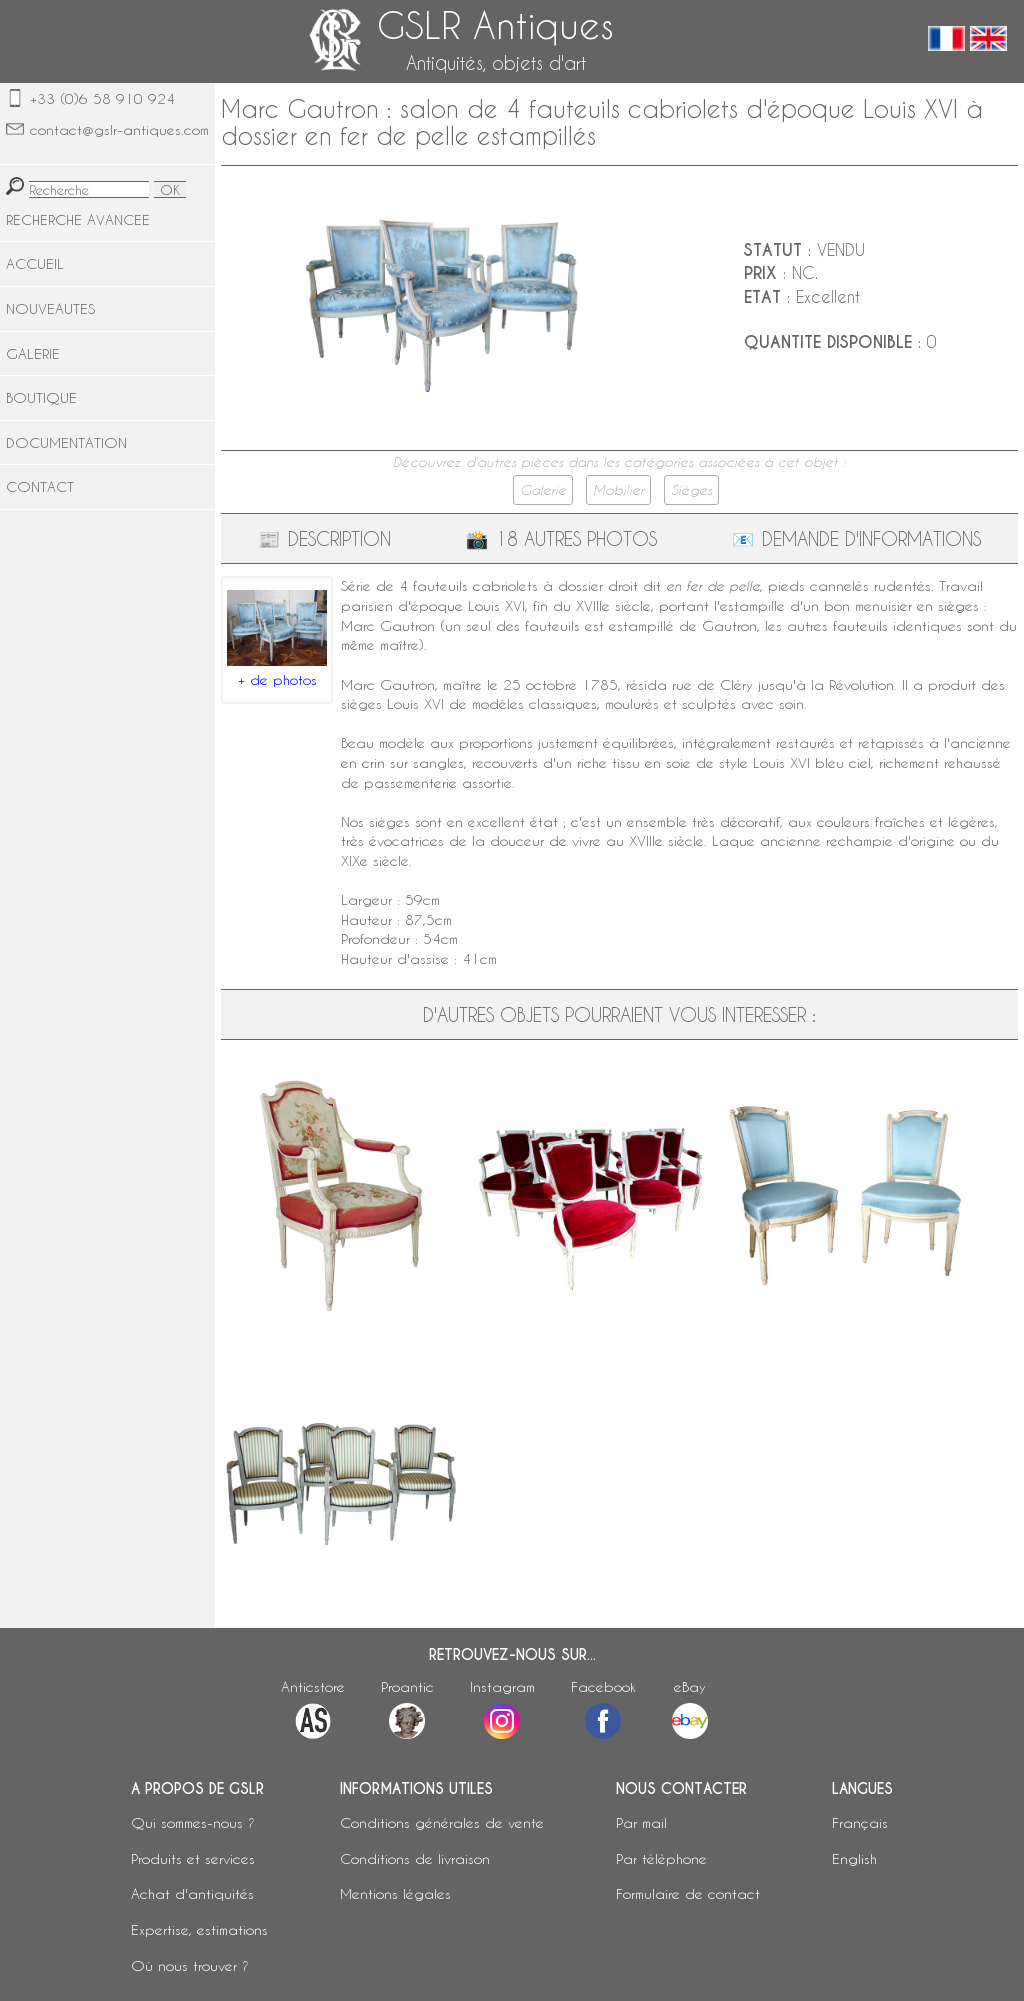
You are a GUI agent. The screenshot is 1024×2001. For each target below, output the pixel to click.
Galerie (543, 490)
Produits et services (193, 1858)
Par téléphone (661, 1858)
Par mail (641, 1822)
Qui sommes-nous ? (193, 1822)
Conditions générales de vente (442, 1822)
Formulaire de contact (688, 1893)
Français (860, 1822)
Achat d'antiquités (192, 1893)
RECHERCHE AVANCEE (78, 219)
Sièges (691, 490)
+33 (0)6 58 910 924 (102, 98)
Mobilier (618, 490)
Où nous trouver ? (190, 1965)
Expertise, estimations (199, 1929)
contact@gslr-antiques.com (119, 129)
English (854, 1858)
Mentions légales (395, 1893)
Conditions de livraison (415, 1858)
